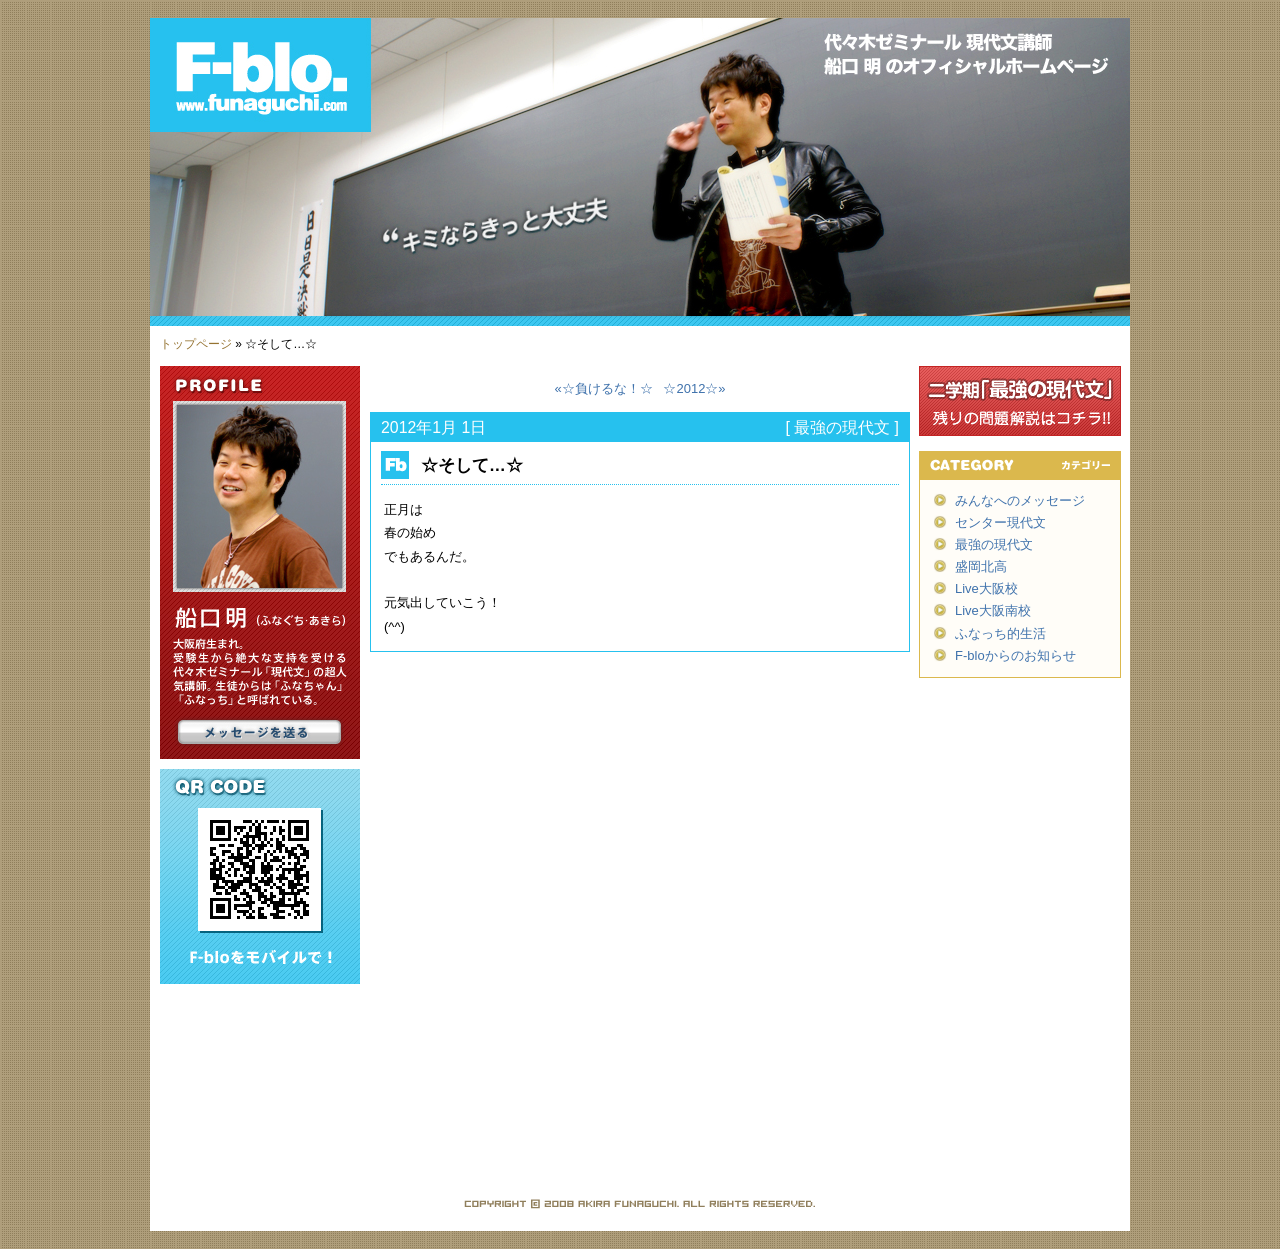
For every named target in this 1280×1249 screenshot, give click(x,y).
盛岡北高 (981, 566)
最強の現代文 (842, 427)
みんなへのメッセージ (1020, 500)
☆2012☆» (694, 388)
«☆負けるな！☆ (603, 388)
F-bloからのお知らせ (1015, 655)
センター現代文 (1000, 522)
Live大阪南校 (993, 610)
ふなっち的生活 (1000, 633)
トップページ (196, 344)
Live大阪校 (986, 588)
